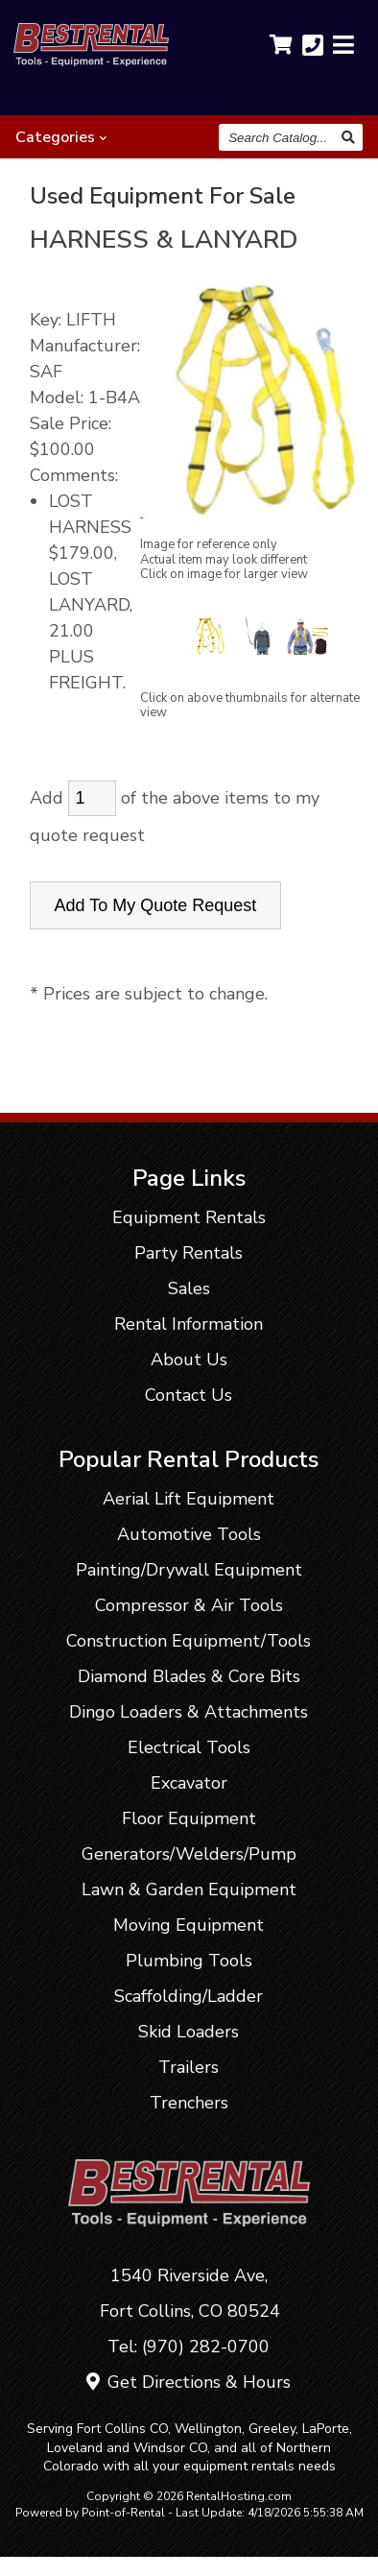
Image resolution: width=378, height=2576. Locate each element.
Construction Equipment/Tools (188, 1640)
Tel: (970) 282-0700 (188, 2346)
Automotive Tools (189, 1534)
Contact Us (188, 1395)
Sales (189, 1288)
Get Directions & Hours (188, 2382)
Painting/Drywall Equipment (189, 1569)
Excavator (189, 1782)
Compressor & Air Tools (189, 1605)
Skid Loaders (188, 2031)
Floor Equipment (189, 1818)
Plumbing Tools (189, 1960)
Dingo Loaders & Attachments (188, 1711)
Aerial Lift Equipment (188, 1498)
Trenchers (189, 2102)
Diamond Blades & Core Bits (189, 1676)
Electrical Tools (189, 1747)
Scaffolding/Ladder (188, 1996)
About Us (189, 1359)
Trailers (188, 2067)
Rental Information (188, 1324)
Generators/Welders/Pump (189, 1854)
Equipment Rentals (189, 1217)
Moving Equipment (188, 1925)
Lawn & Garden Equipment (189, 1889)
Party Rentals (188, 1252)
